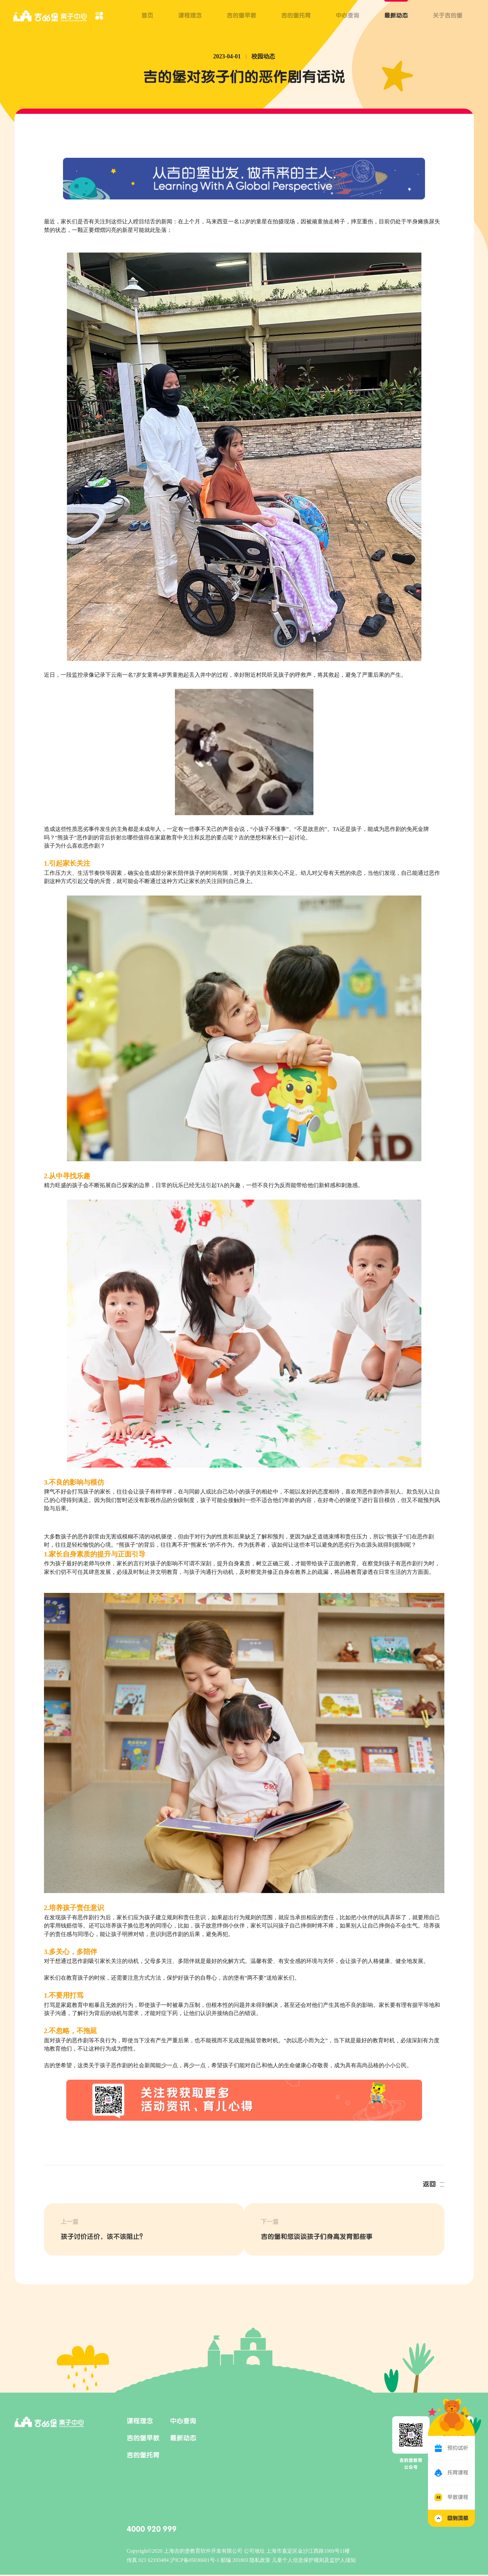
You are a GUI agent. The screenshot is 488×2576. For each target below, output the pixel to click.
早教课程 (457, 2497)
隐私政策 (260, 2561)
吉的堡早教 (241, 15)
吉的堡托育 (296, 15)
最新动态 (396, 15)
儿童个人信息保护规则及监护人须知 (314, 2561)
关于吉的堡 (447, 15)
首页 (147, 15)
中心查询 (347, 15)
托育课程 (457, 2473)
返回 (429, 2184)
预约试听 (457, 2448)
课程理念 (190, 15)
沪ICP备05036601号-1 (194, 2561)
